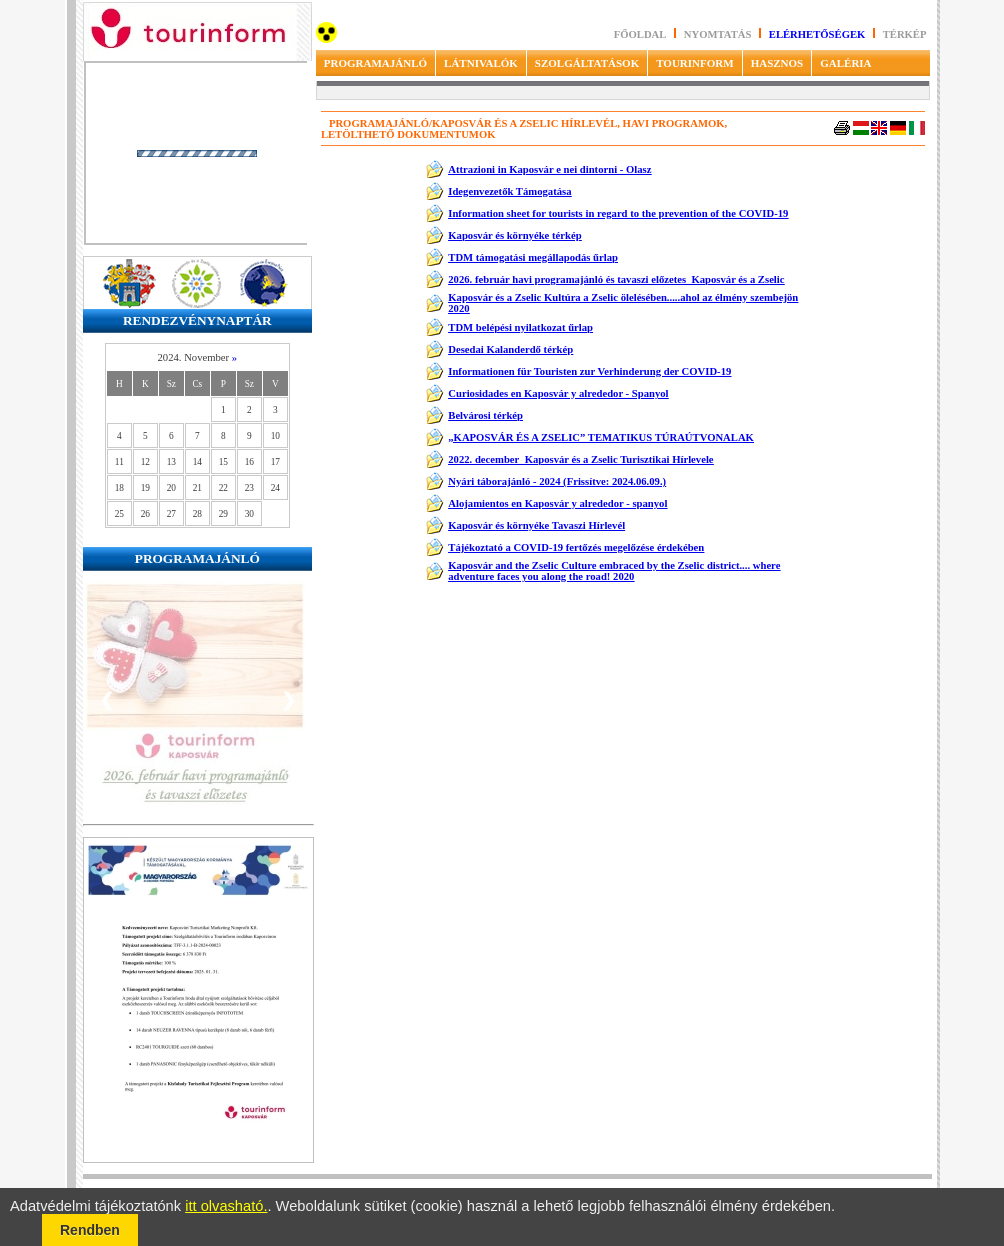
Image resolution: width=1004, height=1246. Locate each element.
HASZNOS (777, 63)
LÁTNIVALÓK (481, 63)
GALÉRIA (845, 63)
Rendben (90, 1230)
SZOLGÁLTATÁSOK (587, 63)
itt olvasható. (226, 1206)
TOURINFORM (694, 63)
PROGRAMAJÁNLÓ (375, 63)
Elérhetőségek (817, 34)
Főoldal (640, 34)
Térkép (905, 34)
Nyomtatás (719, 34)
